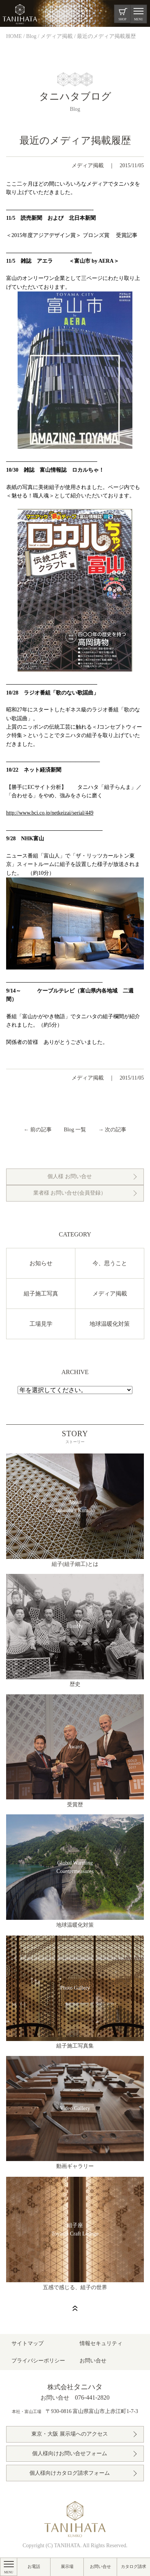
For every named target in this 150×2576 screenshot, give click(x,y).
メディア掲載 (88, 165)
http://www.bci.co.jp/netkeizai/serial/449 (49, 813)
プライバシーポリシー (38, 2361)
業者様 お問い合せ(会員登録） (69, 1193)
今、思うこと (110, 1263)
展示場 (67, 2566)
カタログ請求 (133, 2566)
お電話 (34, 2566)
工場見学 (40, 1324)
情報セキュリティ (101, 2343)
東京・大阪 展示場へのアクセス (69, 2434)
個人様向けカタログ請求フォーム (69, 2473)
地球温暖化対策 (110, 1324)
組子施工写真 (41, 1293)
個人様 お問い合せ (69, 1176)
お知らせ (40, 1263)
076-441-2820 (92, 2397)
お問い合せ (100, 2566)
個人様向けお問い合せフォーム (69, 2453)
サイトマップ (27, 2343)
